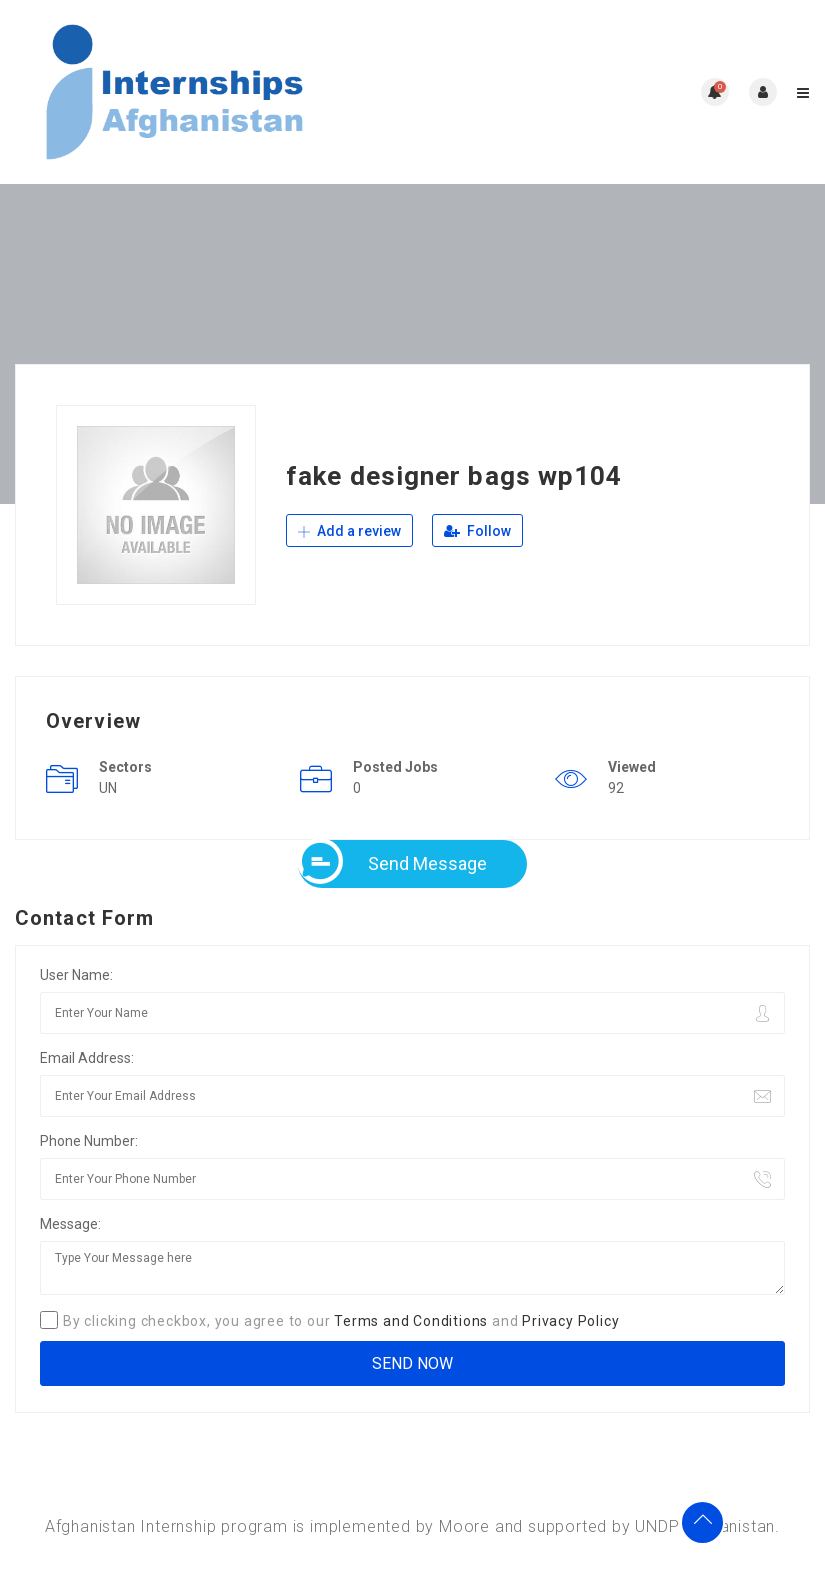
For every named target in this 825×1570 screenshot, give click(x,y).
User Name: (76, 975)
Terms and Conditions (411, 1321)
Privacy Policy (570, 1321)
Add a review (349, 531)
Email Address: (87, 1058)
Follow (477, 531)
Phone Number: (89, 1141)
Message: (70, 1224)
